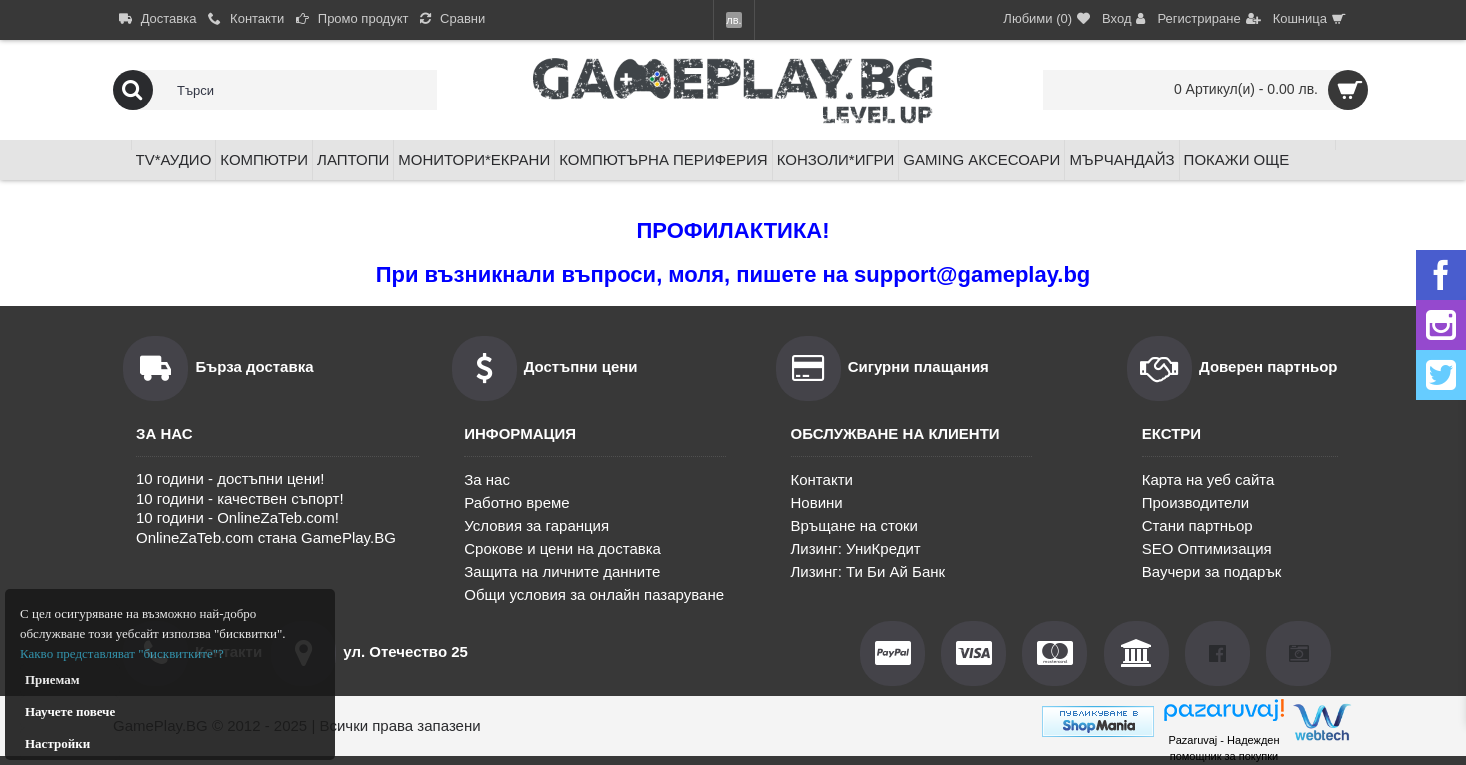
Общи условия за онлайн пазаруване (594, 594)
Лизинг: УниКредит (856, 548)
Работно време (516, 502)
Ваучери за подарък (1212, 571)
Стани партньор (1197, 525)
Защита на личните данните (562, 571)
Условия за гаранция (536, 525)
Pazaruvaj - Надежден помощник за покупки (1223, 748)
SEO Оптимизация (1207, 548)
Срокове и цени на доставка (562, 548)
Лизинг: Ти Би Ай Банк (868, 571)
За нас (487, 479)
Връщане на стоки (854, 525)
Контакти (822, 479)
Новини (817, 502)
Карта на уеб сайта (1208, 479)
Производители (1195, 502)
